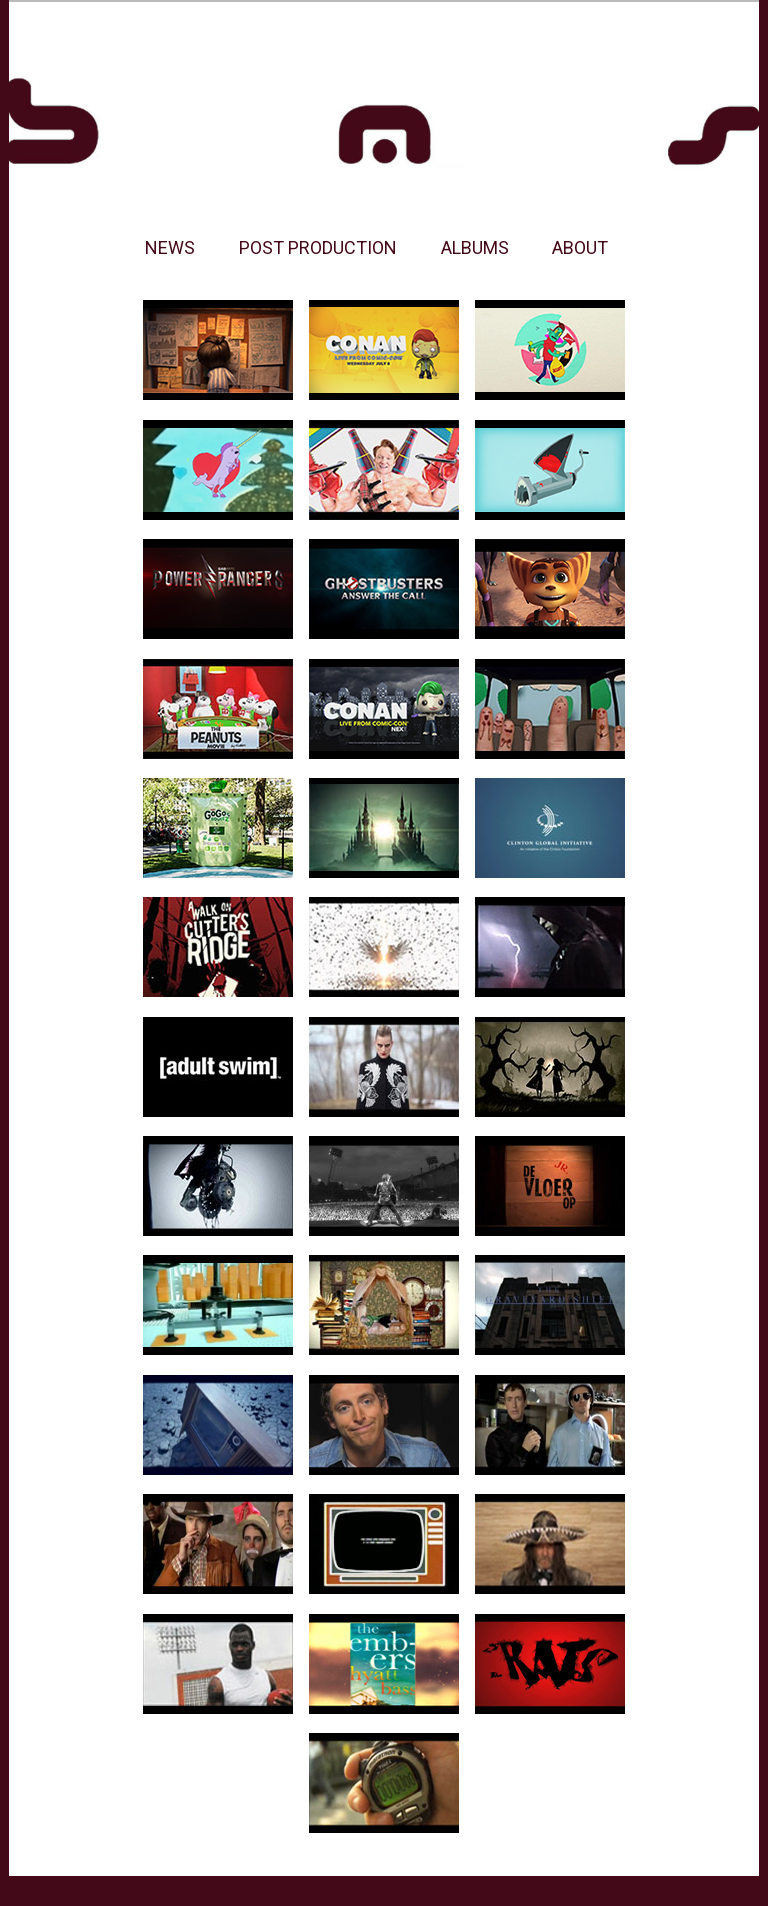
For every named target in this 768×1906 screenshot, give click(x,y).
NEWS (170, 247)
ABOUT (580, 247)
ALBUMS (475, 247)
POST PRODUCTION (318, 247)
